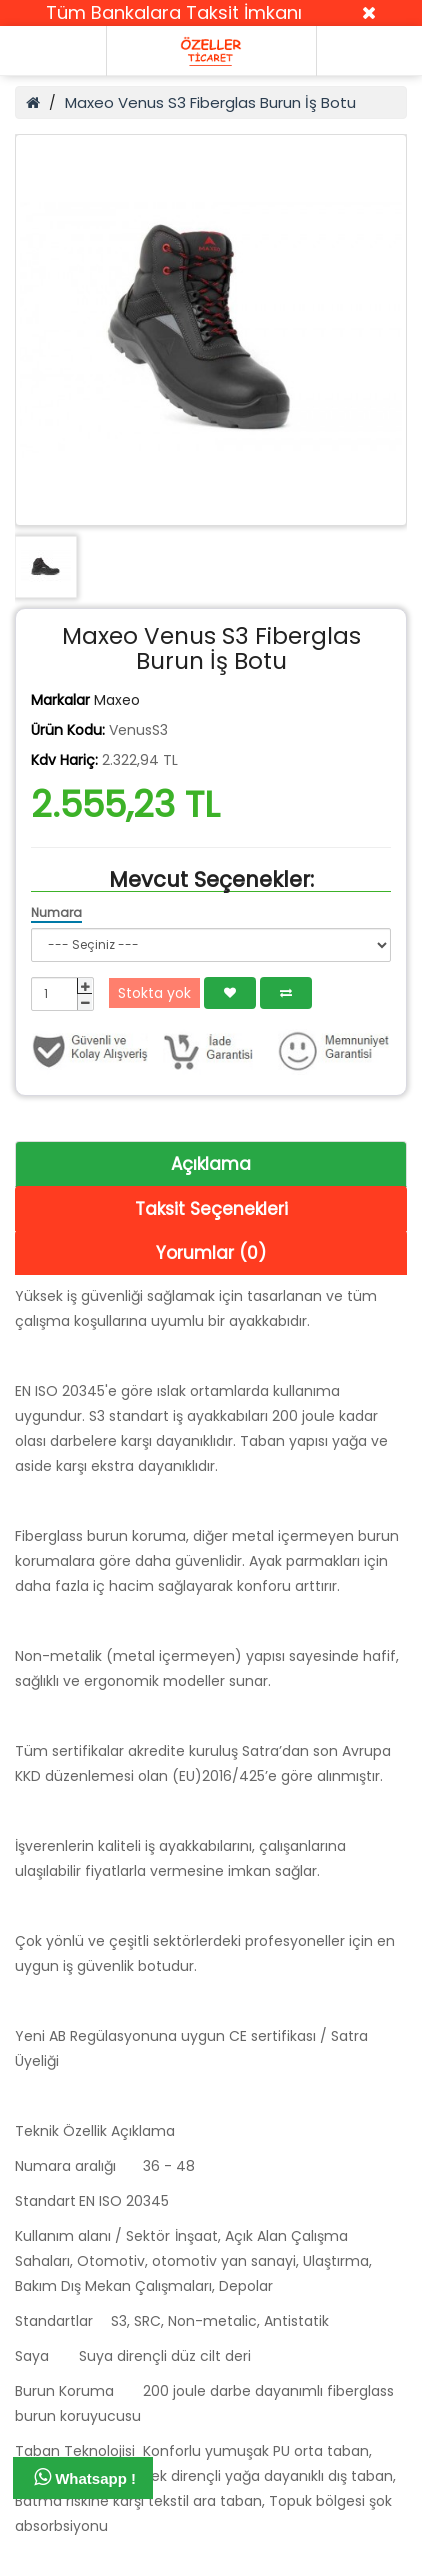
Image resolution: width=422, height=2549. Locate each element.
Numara (56, 912)
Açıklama (211, 1164)
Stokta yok (154, 993)
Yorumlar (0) (211, 1253)
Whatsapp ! (85, 2477)
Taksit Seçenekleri (211, 1209)
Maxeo (117, 700)
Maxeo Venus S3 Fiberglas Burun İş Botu (210, 102)
